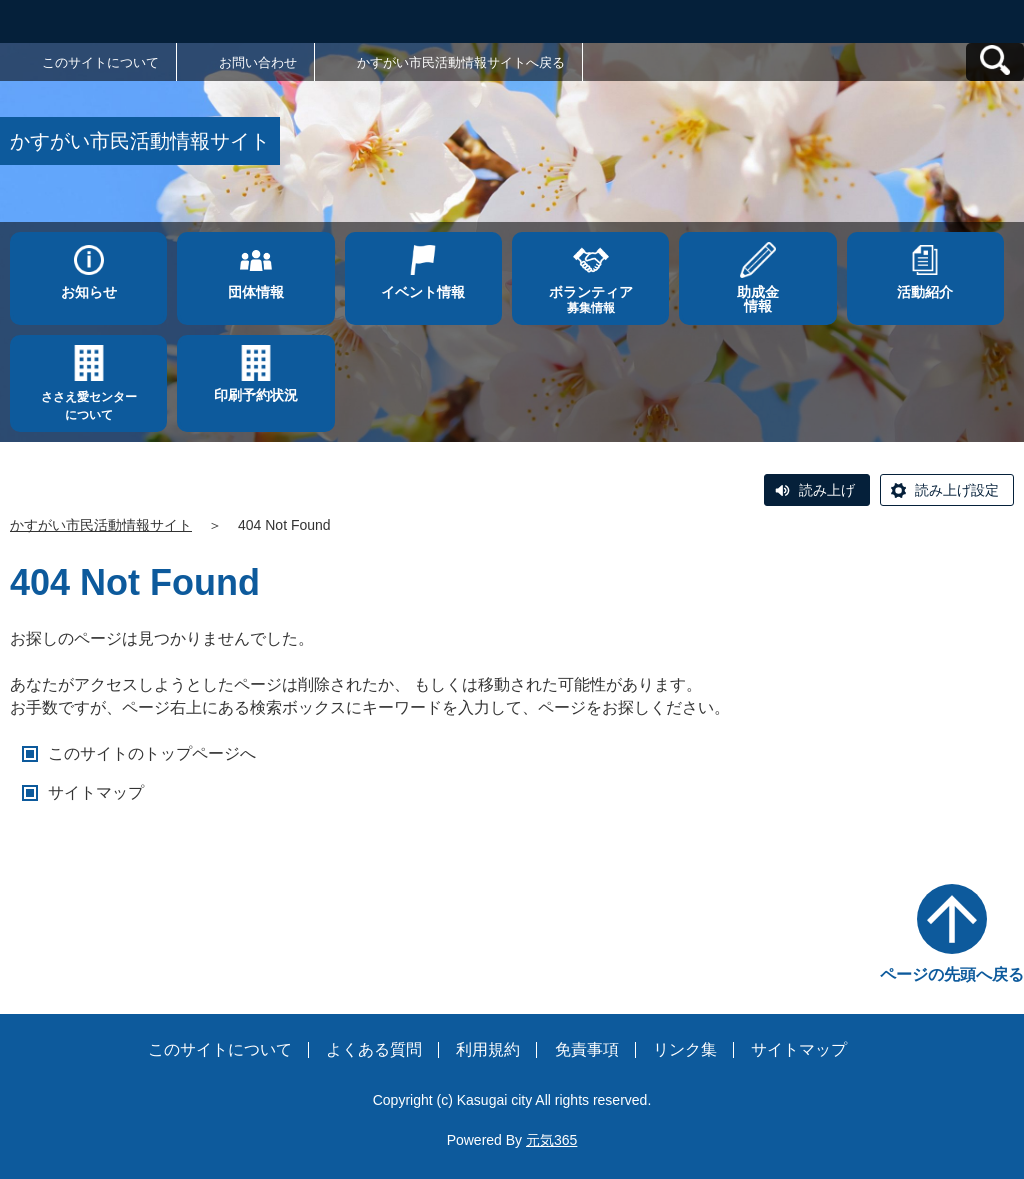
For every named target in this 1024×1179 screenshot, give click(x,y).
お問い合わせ (258, 62)
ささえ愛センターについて (89, 406)
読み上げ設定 (957, 490)
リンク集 (685, 1049)
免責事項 (587, 1049)
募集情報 (590, 299)
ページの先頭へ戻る (952, 974)
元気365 (551, 1140)
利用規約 (488, 1049)
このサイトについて (100, 62)
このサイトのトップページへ (152, 753)
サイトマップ (96, 792)
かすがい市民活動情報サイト (101, 525)
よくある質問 (374, 1049)
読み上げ (827, 490)
